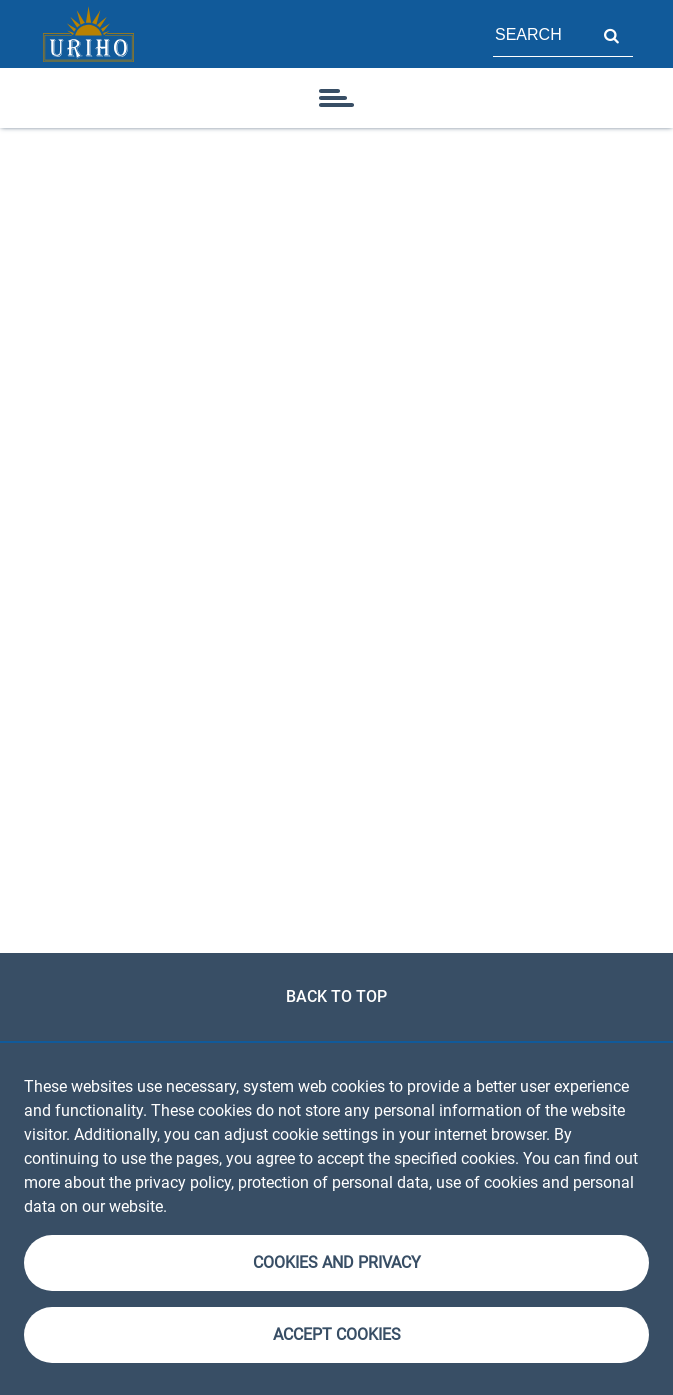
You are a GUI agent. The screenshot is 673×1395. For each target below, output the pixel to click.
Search (611, 34)
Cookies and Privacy (337, 1262)
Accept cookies (337, 1334)
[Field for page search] (541, 34)
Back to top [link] (336, 996)
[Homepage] (88, 34)
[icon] (337, 98)
